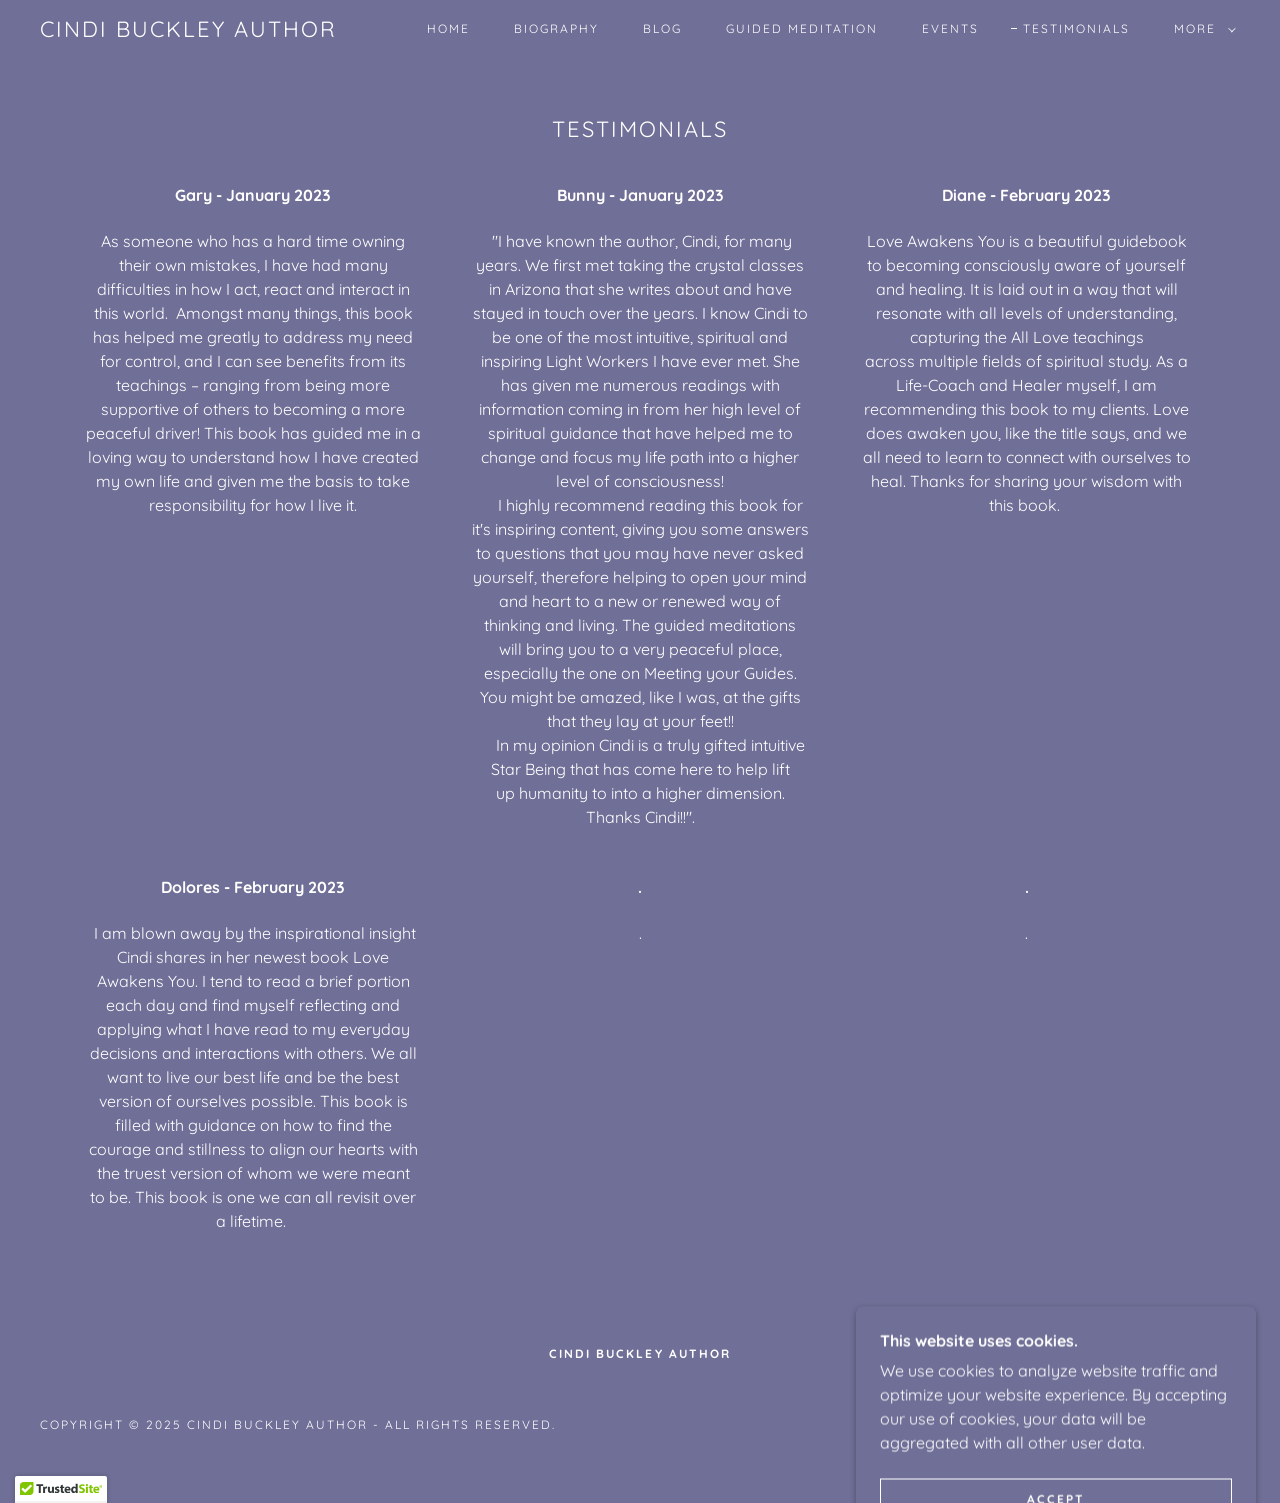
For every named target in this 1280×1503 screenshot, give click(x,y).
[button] (1201, 29)
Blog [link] (662, 28)
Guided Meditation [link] (802, 28)
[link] (188, 31)
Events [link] (950, 28)
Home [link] (448, 28)
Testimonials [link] (1076, 28)
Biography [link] (556, 28)
